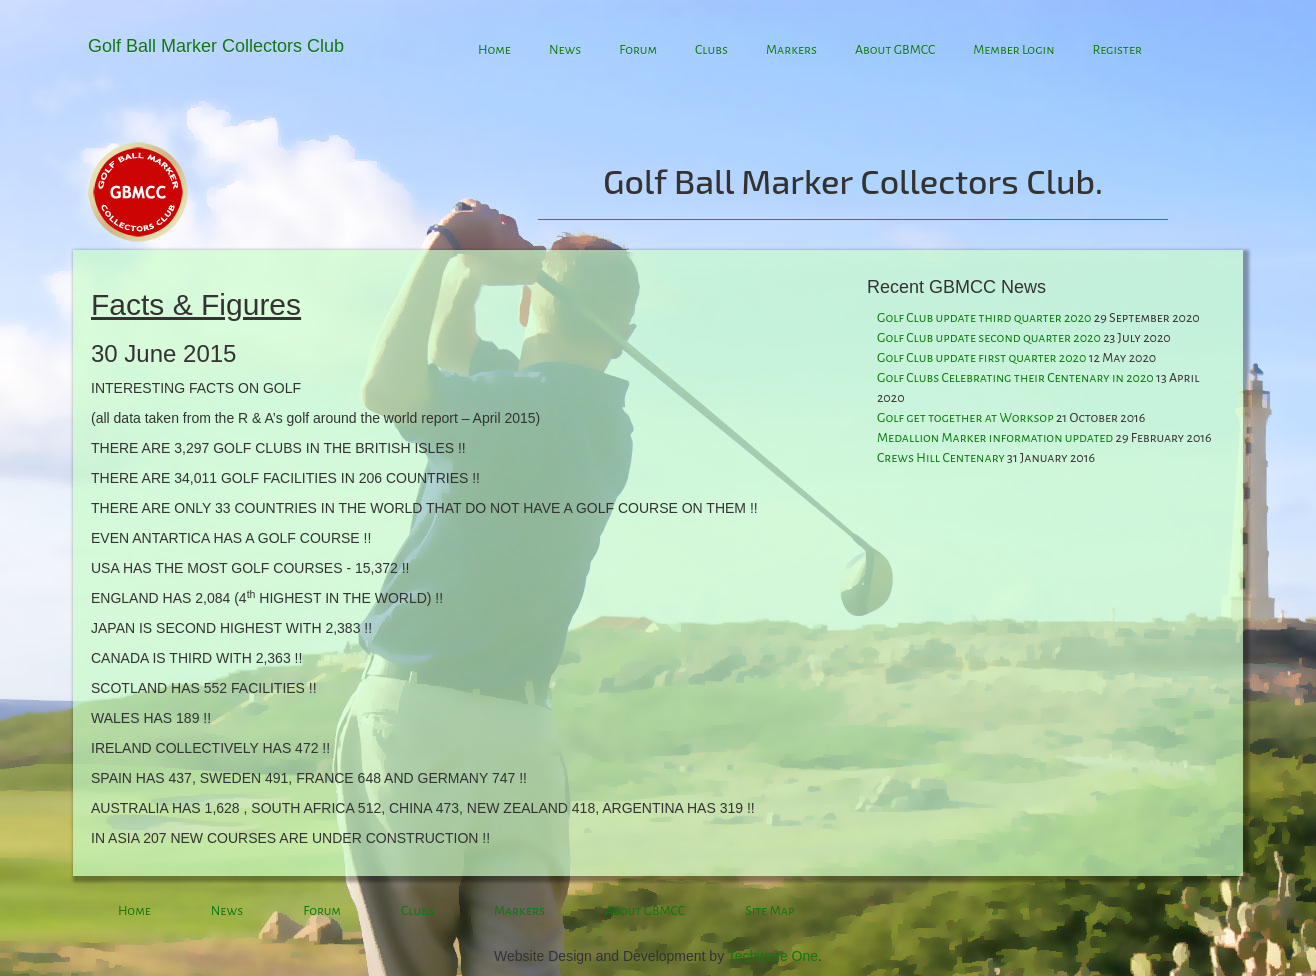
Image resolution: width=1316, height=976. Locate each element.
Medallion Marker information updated (995, 438)
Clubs (711, 50)
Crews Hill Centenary (941, 458)
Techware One (773, 956)
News (565, 50)
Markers (791, 50)
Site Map (769, 911)
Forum (638, 50)
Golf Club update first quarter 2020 (981, 358)
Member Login (1013, 50)
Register (1117, 50)
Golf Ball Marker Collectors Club (216, 46)
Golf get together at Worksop (965, 418)
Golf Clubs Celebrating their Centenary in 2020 (1015, 378)
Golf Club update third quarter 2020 (984, 318)
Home (494, 50)
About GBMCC (895, 50)
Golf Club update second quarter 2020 (989, 338)
